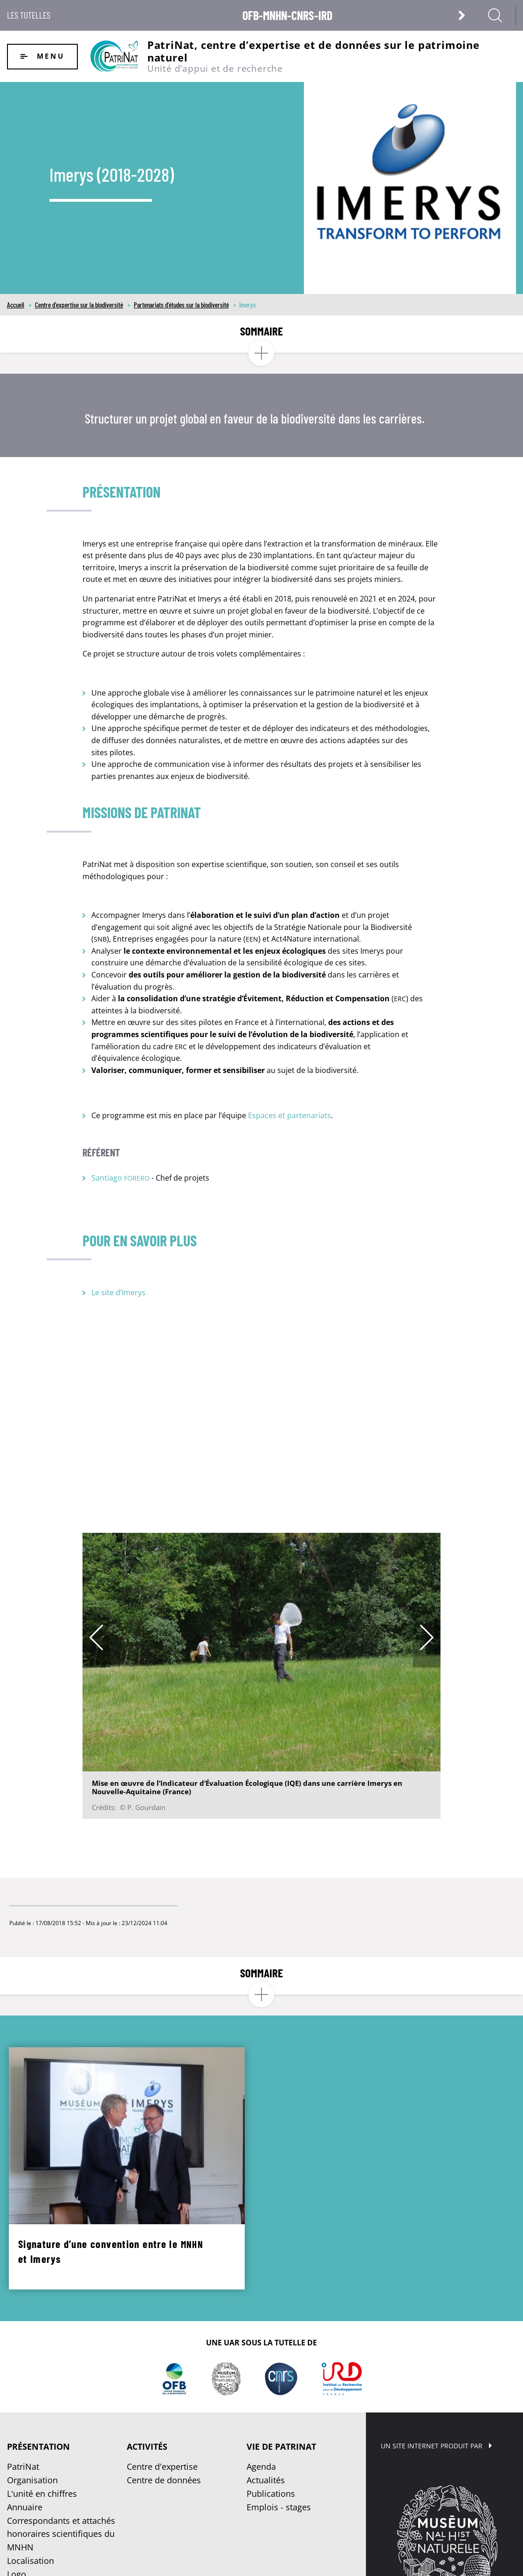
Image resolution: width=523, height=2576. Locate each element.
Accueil (15, 305)
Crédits (321, 2560)
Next (426, 1637)
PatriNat (23, 2408)
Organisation (32, 2422)
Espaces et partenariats (289, 1115)
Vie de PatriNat (281, 2389)
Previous (96, 1637)
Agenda (261, 2408)
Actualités (266, 2422)
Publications (271, 2435)
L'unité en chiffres (42, 2435)
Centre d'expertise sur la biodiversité (79, 305)
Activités (147, 2389)
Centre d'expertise (162, 2408)
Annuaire (24, 2448)
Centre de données (164, 2422)
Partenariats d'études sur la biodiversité (181, 305)
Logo (16, 2515)
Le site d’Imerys (118, 1292)
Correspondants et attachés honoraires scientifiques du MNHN (61, 2476)
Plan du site (257, 2560)
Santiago (120, 1178)
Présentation (38, 2389)
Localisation (30, 2502)
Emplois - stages (279, 2448)
